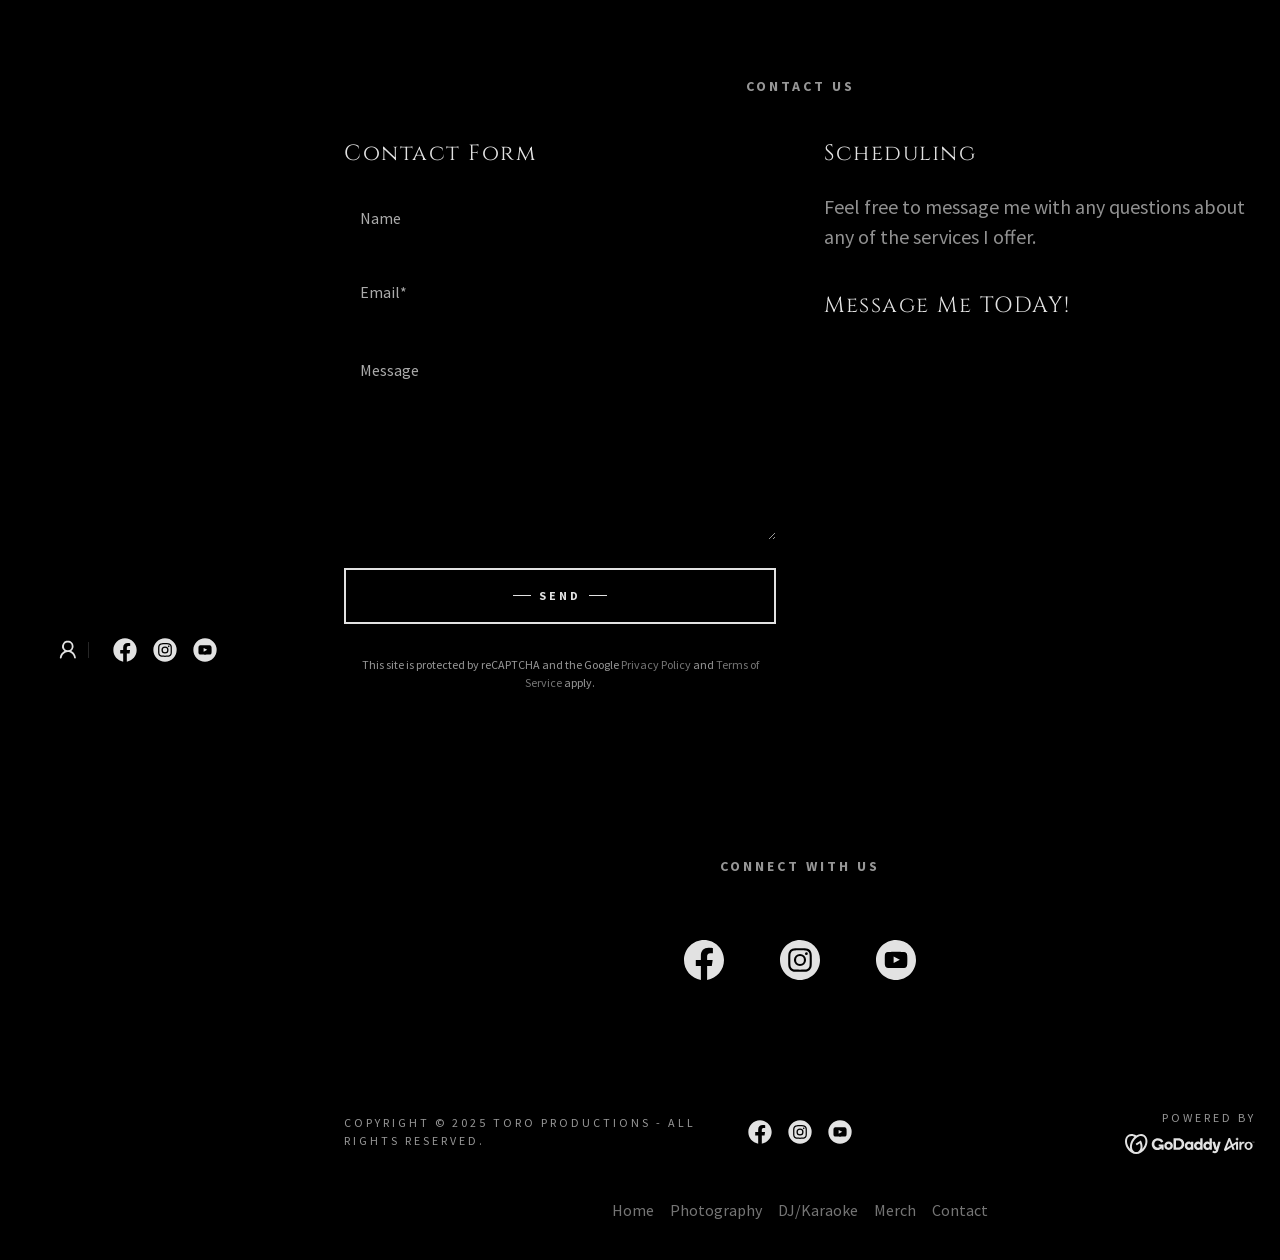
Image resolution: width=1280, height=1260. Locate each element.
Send (560, 595)
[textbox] (560, 217)
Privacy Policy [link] (656, 664)
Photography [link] (716, 1210)
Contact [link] (960, 1210)
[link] (125, 650)
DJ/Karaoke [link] (818, 1210)
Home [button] (633, 1210)
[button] (68, 650)
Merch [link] (895, 1210)
